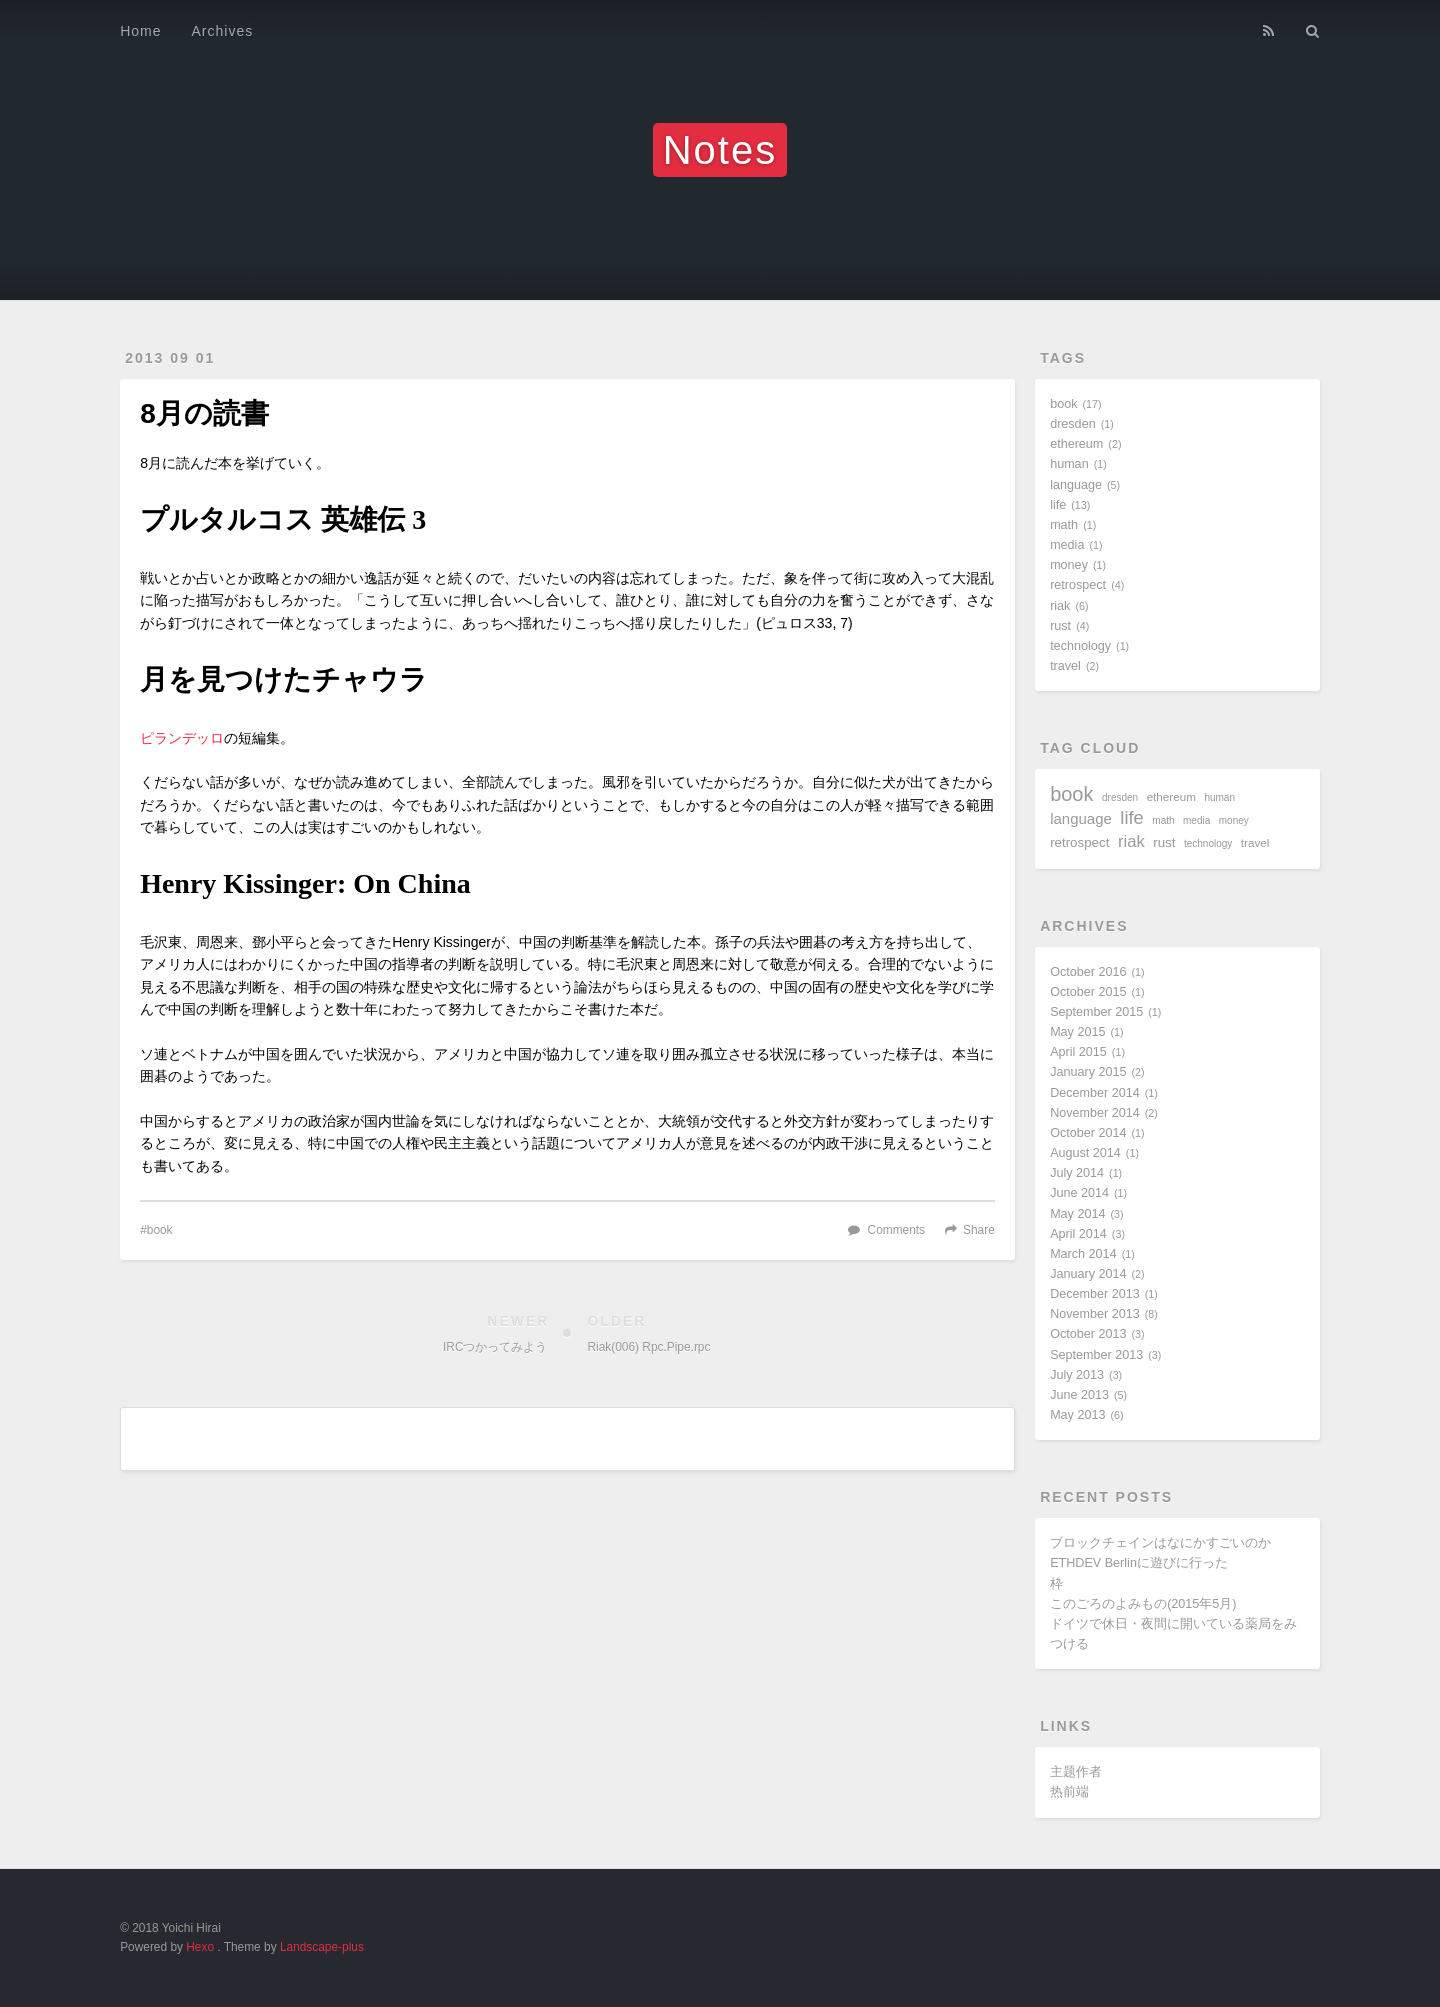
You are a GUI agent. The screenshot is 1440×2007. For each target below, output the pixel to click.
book (160, 1230)
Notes (720, 150)
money (1069, 565)
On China (412, 883)
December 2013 (1095, 1294)
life (1058, 505)
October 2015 (1088, 992)
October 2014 (1088, 1133)
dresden (1073, 424)
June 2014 (1079, 1193)
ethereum (1076, 444)
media (1067, 545)
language (1076, 485)
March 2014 (1083, 1254)
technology (1080, 646)
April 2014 (1078, 1234)
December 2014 (1095, 1093)
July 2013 (1077, 1375)
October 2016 (1088, 972)
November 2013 (1095, 1314)
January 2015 (1088, 1072)
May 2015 (1077, 1032)
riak (1060, 606)
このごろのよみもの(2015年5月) (1143, 1604)
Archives (223, 31)
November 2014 (1095, 1113)
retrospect (1078, 585)
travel (1065, 666)
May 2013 (1077, 1415)
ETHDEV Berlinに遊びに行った (1139, 1563)
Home (140, 31)
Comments (897, 1230)
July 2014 (1077, 1173)
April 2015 (1078, 1052)
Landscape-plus (322, 1947)
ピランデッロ (182, 738)
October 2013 (1088, 1334)
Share (979, 1230)
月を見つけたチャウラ (284, 679)
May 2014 (1077, 1214)
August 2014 (1085, 1153)
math (1064, 525)
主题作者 (1076, 1772)
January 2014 (1088, 1274)
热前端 (1069, 1792)
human (1069, 464)
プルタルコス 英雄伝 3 (283, 519)
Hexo (200, 1947)
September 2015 (1096, 1012)
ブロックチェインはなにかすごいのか (1160, 1543)
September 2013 (1096, 1355)
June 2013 (1079, 1395)
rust (1060, 626)
